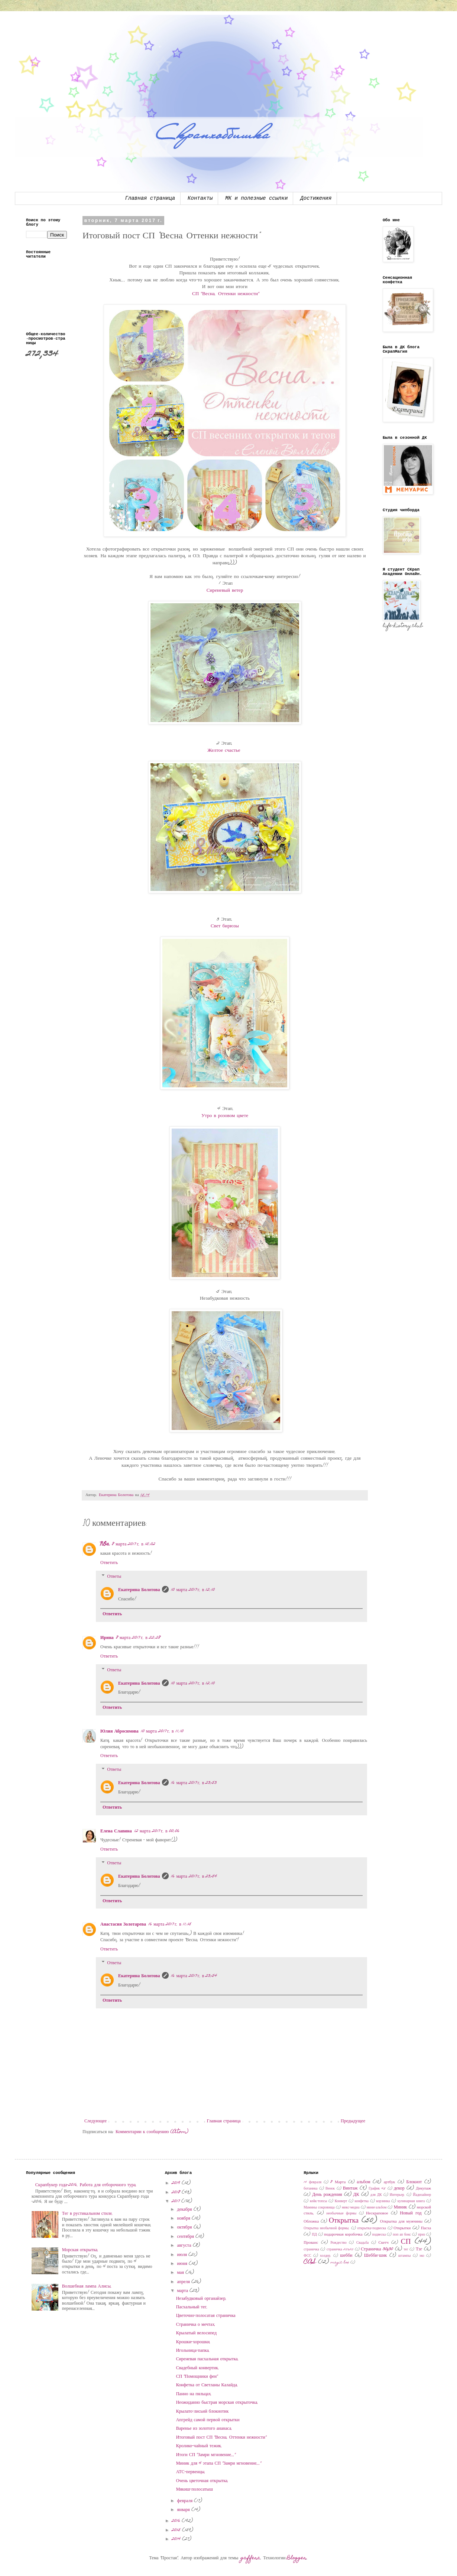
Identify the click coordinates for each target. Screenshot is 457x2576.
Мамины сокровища (319, 2207)
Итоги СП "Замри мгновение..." (206, 2455)
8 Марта (338, 2182)
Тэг (419, 2249)
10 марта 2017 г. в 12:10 (193, 1590)
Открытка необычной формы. (327, 2228)
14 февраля (312, 2182)
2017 (176, 2201)
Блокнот (414, 2182)
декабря (185, 2209)
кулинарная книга (411, 2201)
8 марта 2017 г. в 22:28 (138, 1638)
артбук (389, 2182)
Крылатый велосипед (196, 2333)
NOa (105, 1544)
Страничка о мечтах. (196, 2324)
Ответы (114, 1576)
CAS (310, 2262)
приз (421, 2235)
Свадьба (362, 2243)
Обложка (311, 2221)
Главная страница (150, 198)
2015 (177, 2530)
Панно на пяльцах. (194, 2394)
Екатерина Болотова (139, 1590)
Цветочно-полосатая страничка (206, 2316)
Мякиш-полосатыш (194, 2489)
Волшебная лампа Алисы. (87, 2286)
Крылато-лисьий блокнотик (202, 2411)
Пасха (426, 2228)
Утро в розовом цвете (224, 1116)
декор (399, 2188)
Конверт (341, 2201)
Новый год (411, 2213)
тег (405, 2249)
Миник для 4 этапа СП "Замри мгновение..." (218, 2463)
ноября (184, 2218)
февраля (185, 2501)
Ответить (109, 1563)
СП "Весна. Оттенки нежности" (224, 294)
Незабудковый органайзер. (201, 2299)
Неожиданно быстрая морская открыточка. (217, 2402)
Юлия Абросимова (119, 1731)
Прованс (311, 2243)
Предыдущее (353, 2121)
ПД (314, 2235)
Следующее (95, 2121)
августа (185, 2245)
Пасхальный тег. (192, 2307)
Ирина (107, 1638)
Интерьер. (397, 2195)
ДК (356, 2195)
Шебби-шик (375, 2255)
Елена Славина (116, 1831)
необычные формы (342, 2213)
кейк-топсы (318, 2201)
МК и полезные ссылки (256, 198)
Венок (330, 2189)
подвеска (379, 2235)
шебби (346, 2255)
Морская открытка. (80, 2250)
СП (406, 2242)
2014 (177, 2539)
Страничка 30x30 (377, 2249)
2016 (177, 2521)
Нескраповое (377, 2213)
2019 (177, 2183)
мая (181, 2273)
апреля (184, 2282)
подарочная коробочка (343, 2234)
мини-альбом (377, 2207)
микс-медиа (350, 2207)
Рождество (338, 2243)
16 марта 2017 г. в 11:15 (169, 1924)
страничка (311, 2249)
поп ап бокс (402, 2235)
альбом (363, 2182)
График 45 (377, 2189)
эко (421, 2256)
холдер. (325, 2256)
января (184, 2510)
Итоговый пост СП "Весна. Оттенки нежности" (221, 2437)
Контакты (200, 198)
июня (183, 2264)
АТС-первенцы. (191, 2472)
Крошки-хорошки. (193, 2342)
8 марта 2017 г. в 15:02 (133, 1544)
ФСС (307, 2256)
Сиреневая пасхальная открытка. (207, 2359)
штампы (404, 2256)
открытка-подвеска (371, 2228)
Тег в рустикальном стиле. (87, 2214)
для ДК (376, 2195)
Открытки (402, 2228)
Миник (400, 2207)
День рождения (327, 2195)
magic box (340, 2262)
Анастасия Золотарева (123, 1924)
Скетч (384, 2243)
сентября (186, 2237)
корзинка (383, 2201)
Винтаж (350, 2188)
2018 (177, 2192)
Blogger (297, 2558)
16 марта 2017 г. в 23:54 (194, 1876)
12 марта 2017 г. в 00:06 (156, 1831)
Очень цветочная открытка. (202, 2481)
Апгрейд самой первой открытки (208, 2420)
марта (183, 2291)
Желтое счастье (224, 750)
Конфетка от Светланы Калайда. (207, 2385)
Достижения (315, 198)
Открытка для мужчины (401, 2221)
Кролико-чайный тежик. (199, 2446)
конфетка (362, 2201)
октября (185, 2227)
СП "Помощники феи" (197, 2376)
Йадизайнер (422, 2195)
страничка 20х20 (340, 2249)
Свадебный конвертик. (197, 2368)
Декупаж (423, 2188)
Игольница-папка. (193, 2350)
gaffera (250, 2558)
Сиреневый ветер (225, 590)
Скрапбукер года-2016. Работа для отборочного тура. (86, 2185)
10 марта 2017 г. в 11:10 (162, 1731)
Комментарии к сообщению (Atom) (152, 2132)
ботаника (310, 2189)
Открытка (344, 2221)
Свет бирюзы (225, 926)
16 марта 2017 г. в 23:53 (194, 1783)
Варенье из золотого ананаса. (204, 2428)
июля (183, 2255)
